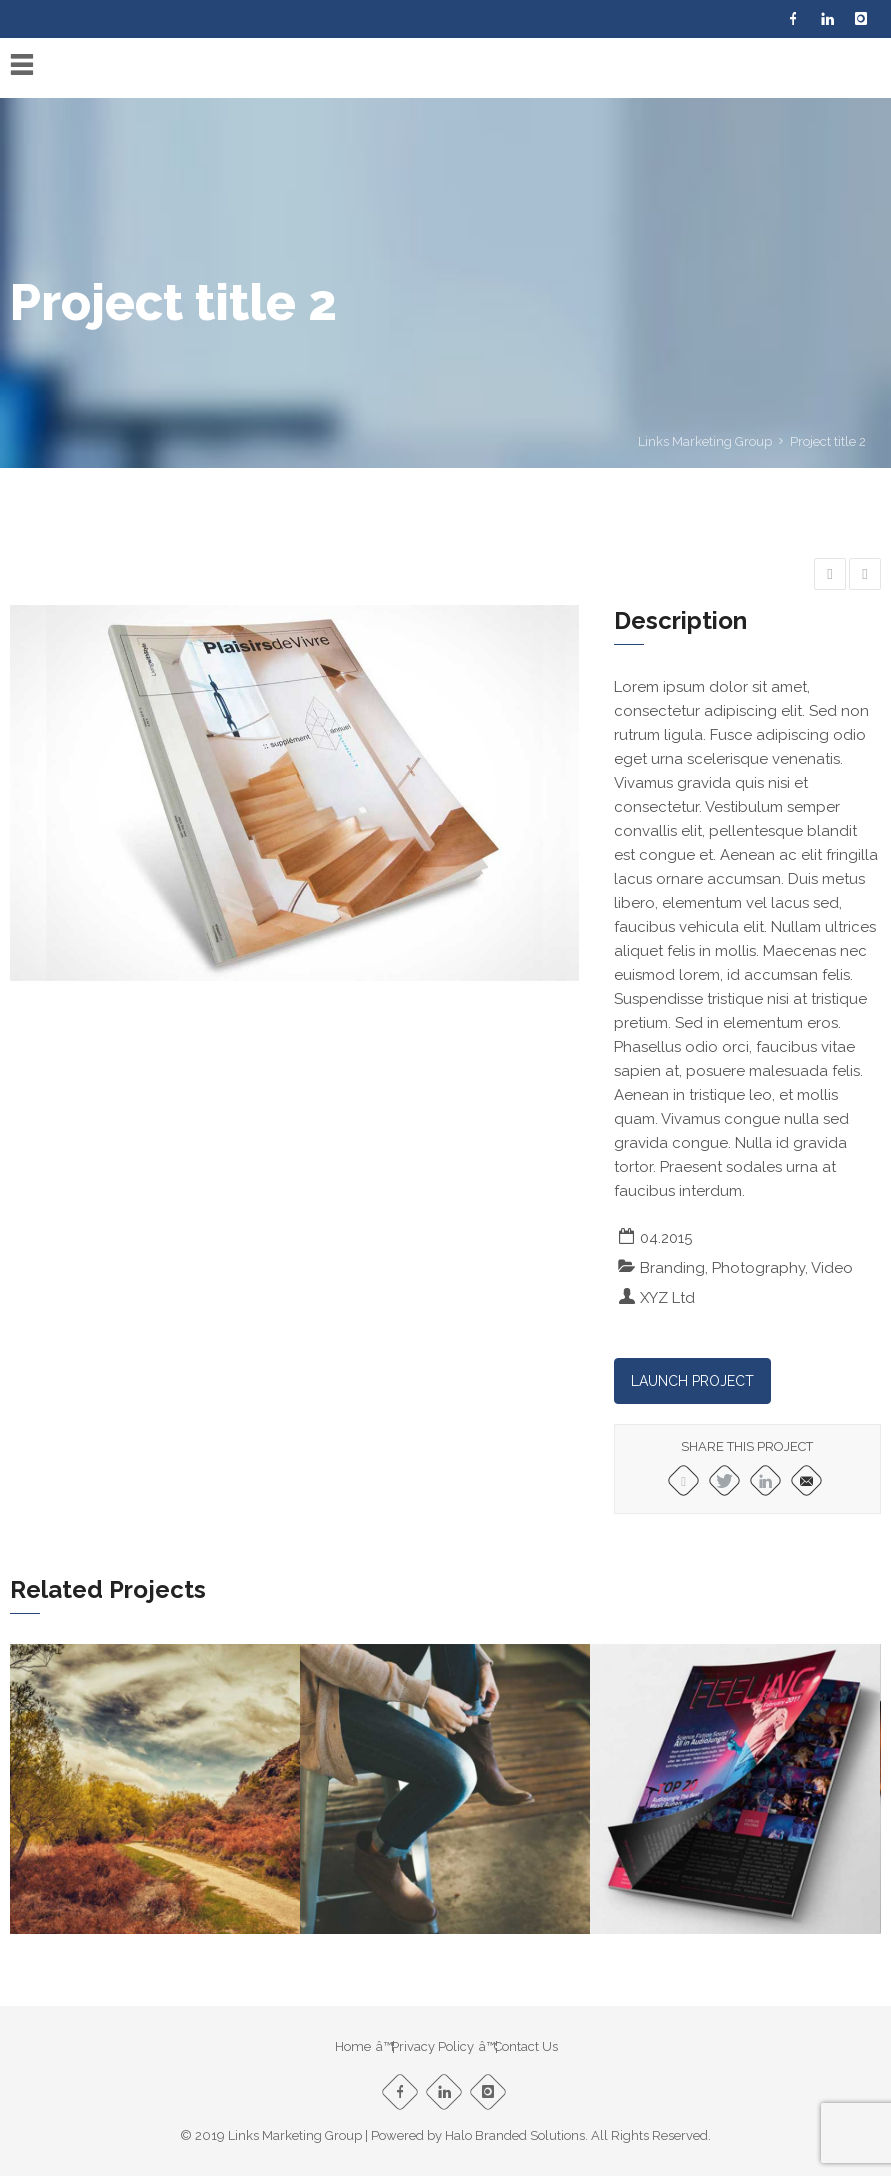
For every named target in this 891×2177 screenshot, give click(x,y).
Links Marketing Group (705, 441)
